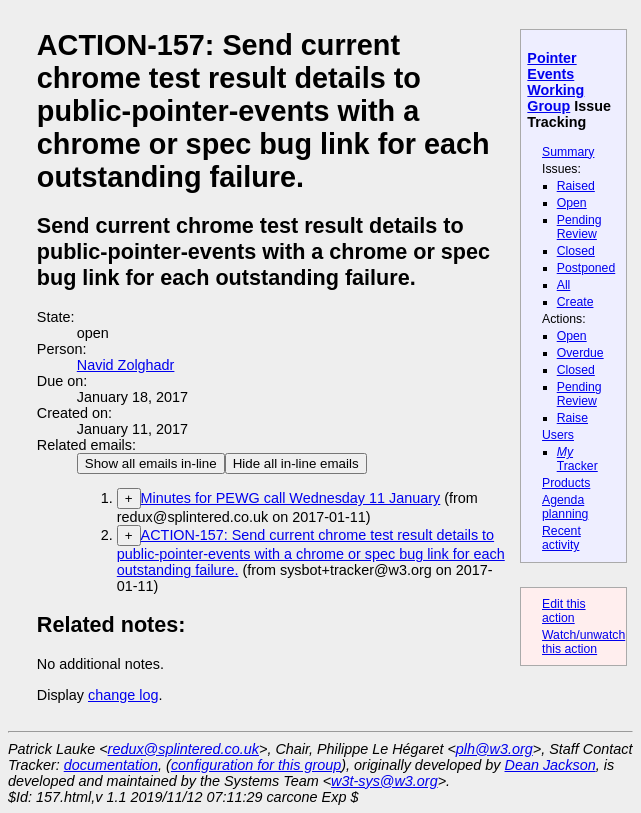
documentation (111, 765)
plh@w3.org (494, 749)
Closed (576, 251)
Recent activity (561, 538)
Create (575, 302)
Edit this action (564, 611)
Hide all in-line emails (296, 463)
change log (123, 695)
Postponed (586, 268)
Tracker (577, 459)
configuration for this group (256, 765)
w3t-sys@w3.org (384, 781)
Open (572, 203)
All (564, 285)
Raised (576, 186)
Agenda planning (565, 507)
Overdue (580, 353)
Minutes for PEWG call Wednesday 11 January (291, 498)
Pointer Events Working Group (555, 82)
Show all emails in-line (151, 463)
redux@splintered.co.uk (183, 749)
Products (566, 483)
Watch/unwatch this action (583, 642)
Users (558, 435)
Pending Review (579, 227)
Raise (572, 418)
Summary (568, 152)
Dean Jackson (550, 765)
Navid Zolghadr (126, 365)
